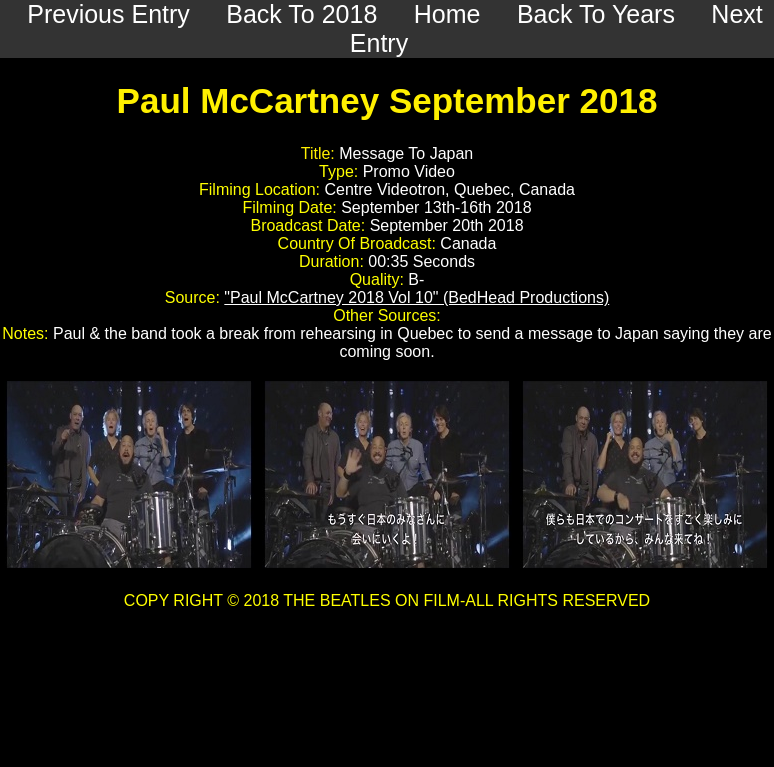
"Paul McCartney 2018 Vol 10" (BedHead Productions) (416, 297)
